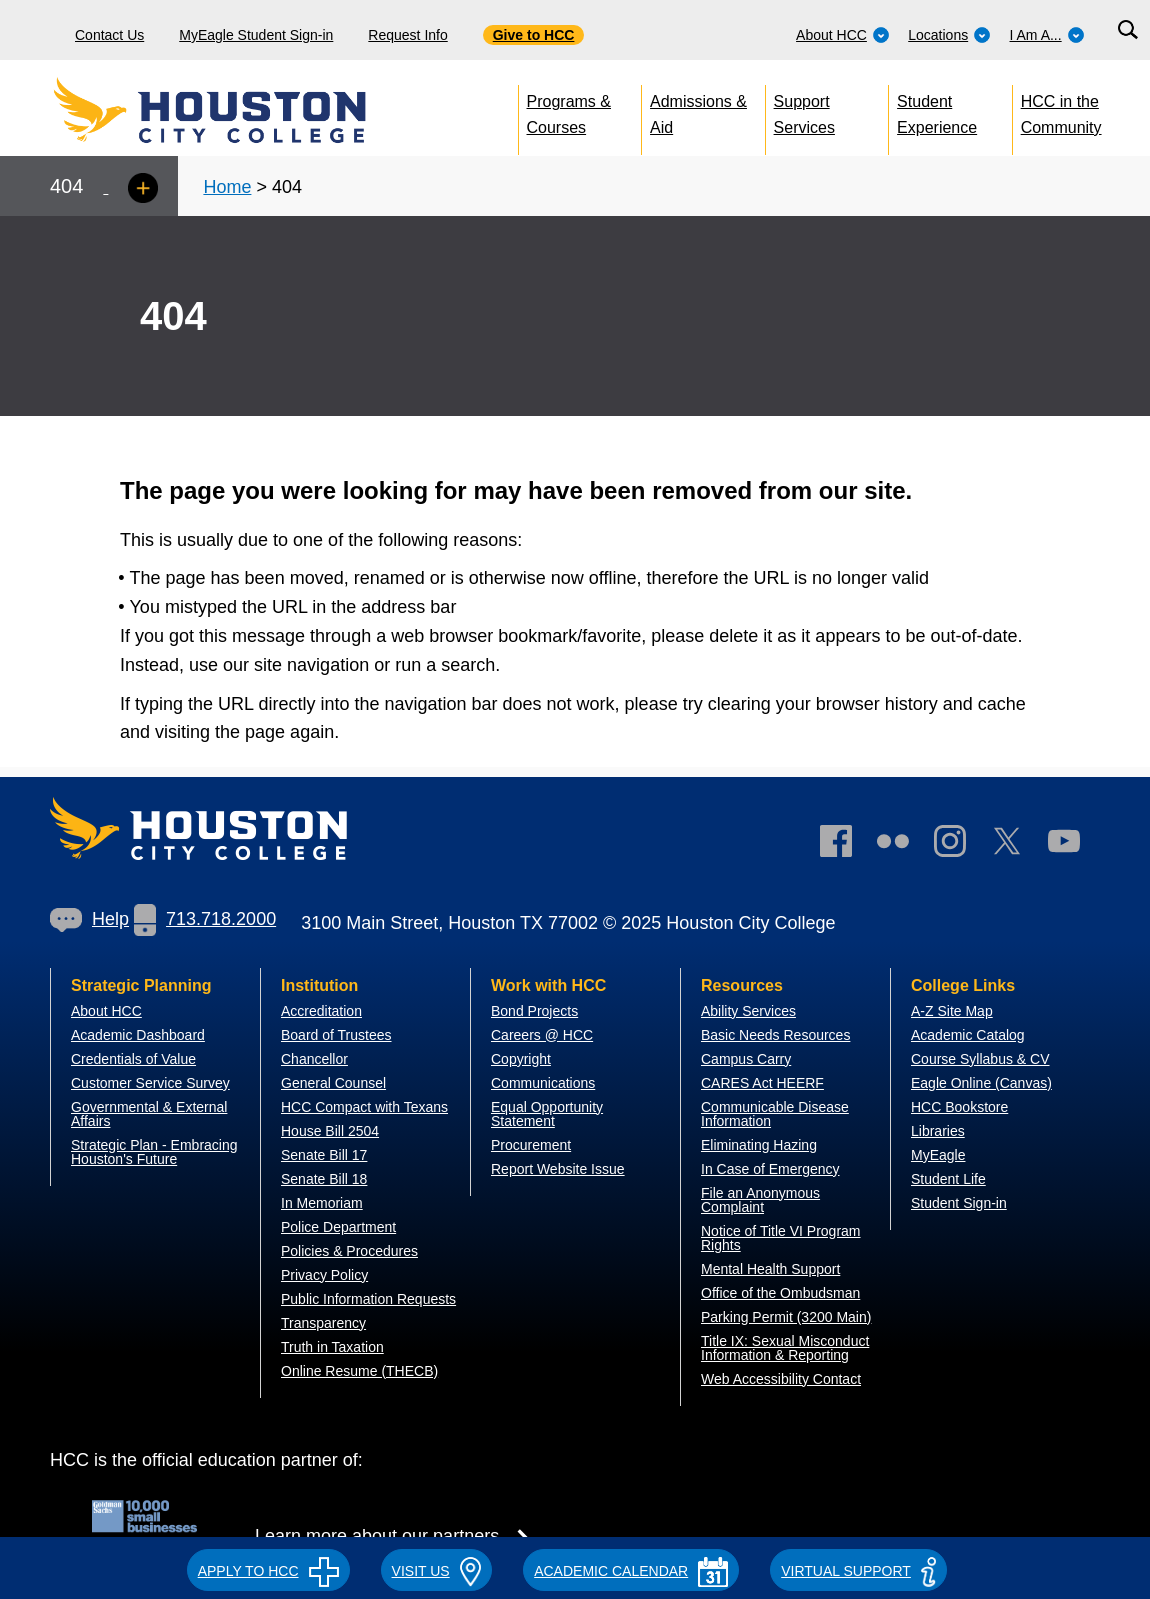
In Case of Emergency (770, 1169)
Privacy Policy (324, 1275)
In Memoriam (322, 1203)
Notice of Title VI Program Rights (781, 1238)
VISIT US (437, 1571)
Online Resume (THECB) (359, 1371)
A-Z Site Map (952, 1011)
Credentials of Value (133, 1059)
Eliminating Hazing (759, 1145)
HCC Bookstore (959, 1107)
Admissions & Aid (698, 110)
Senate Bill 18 (324, 1179)
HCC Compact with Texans (364, 1107)
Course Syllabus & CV (980, 1059)
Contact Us (109, 35)
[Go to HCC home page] (255, 110)
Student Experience (937, 110)
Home (227, 187)
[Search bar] (1127, 30)
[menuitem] (843, 30)
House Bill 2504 (330, 1131)
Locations (949, 35)
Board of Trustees (336, 1035)
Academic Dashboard (138, 1035)
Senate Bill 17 (324, 1155)
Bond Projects (534, 1011)
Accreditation (321, 1011)
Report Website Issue (558, 1169)
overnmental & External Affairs (149, 1114)
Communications (543, 1083)
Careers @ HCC (542, 1035)
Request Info (407, 35)
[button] (268, 1568)
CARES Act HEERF (762, 1083)
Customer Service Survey (150, 1083)
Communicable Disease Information (775, 1114)
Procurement (531, 1145)
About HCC (843, 35)
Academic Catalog (968, 1035)
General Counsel (333, 1083)
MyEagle (938, 1155)
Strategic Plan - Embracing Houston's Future (154, 1152)
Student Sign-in (959, 1203)
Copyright (521, 1059)
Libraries (938, 1131)
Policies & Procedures (349, 1251)
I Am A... (1047, 35)
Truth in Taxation (332, 1347)
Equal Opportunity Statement (547, 1114)
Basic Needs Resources (775, 1035)
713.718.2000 (205, 919)
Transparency (323, 1323)
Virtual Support (858, 1571)
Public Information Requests (368, 1299)
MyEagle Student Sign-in (256, 35)
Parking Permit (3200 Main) (786, 1317)
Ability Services (748, 1011)
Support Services (804, 110)
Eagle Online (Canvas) (981, 1083)
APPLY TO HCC (268, 1571)
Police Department (338, 1227)
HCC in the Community (1061, 110)
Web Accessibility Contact (781, 1379)
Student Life (948, 1179)
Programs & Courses (569, 110)
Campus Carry (746, 1059)
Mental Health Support (770, 1269)
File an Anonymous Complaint (760, 1200)
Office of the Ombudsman (780, 1293)
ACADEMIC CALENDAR (631, 1571)
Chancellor (314, 1059)
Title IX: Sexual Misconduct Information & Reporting (785, 1348)
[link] (960, 845)
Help (89, 919)
